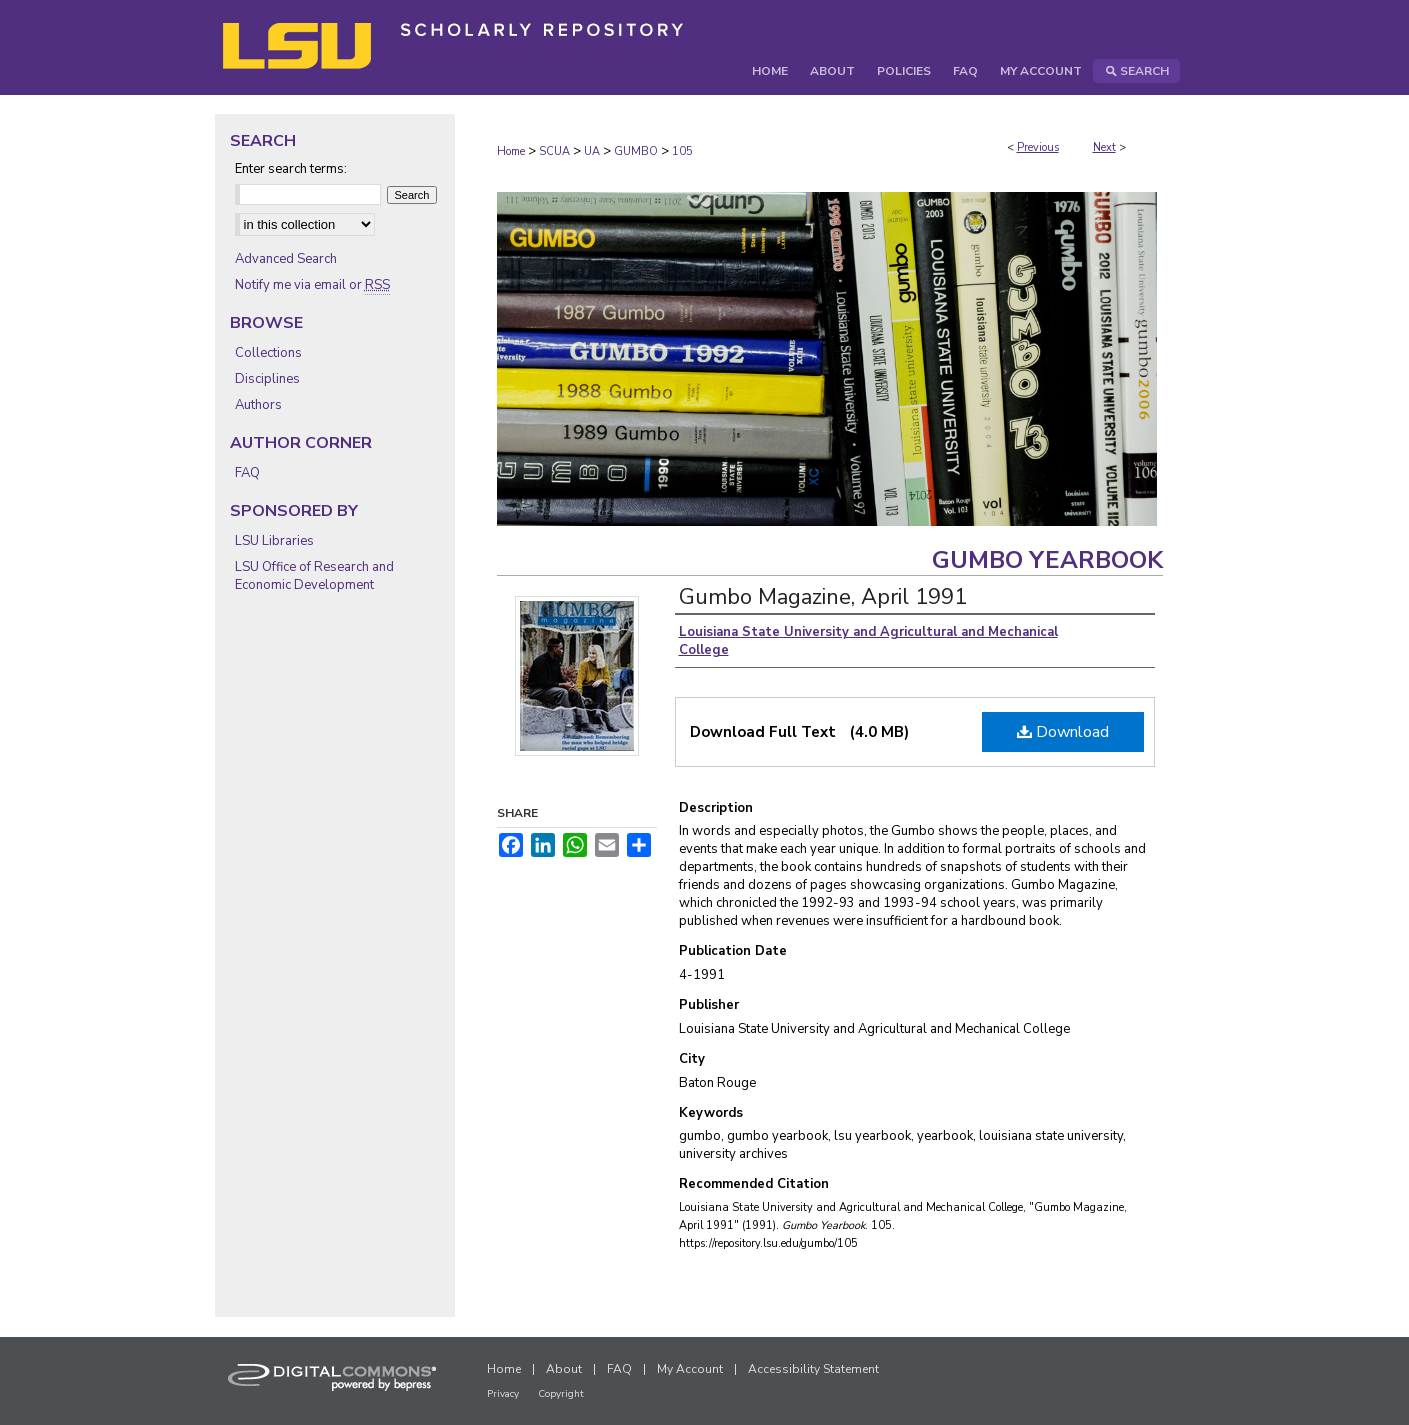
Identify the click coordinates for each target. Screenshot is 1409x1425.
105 (682, 151)
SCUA (554, 151)
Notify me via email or (312, 285)
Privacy (503, 1394)
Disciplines (267, 379)
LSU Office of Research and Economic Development (314, 576)
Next (1104, 147)
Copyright (561, 1394)
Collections (268, 353)
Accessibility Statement (813, 1369)
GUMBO (636, 151)
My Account (690, 1369)
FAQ (247, 473)
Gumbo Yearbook (1047, 560)
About (564, 1369)
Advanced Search (286, 259)
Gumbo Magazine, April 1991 (823, 597)
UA (592, 151)
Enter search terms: (291, 169)
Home (511, 151)
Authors (258, 405)
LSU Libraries (274, 541)
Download (1063, 732)
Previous (1038, 147)
